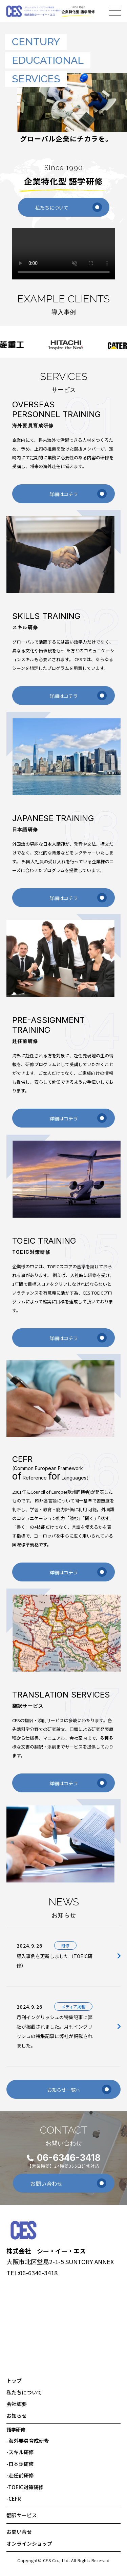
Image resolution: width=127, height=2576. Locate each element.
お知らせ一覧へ (79, 2089)
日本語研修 (20, 2463)
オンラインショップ (29, 2543)
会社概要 (16, 2403)
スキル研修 (20, 2452)
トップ (14, 2380)
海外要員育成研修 (27, 2440)
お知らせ (16, 2415)
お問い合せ (19, 2531)
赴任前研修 (20, 2475)
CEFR (13, 2498)
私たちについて (68, 207)
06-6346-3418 (69, 2157)
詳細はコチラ (78, 493)
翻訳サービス (21, 2515)
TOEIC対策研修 (25, 2487)
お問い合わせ (68, 2183)
